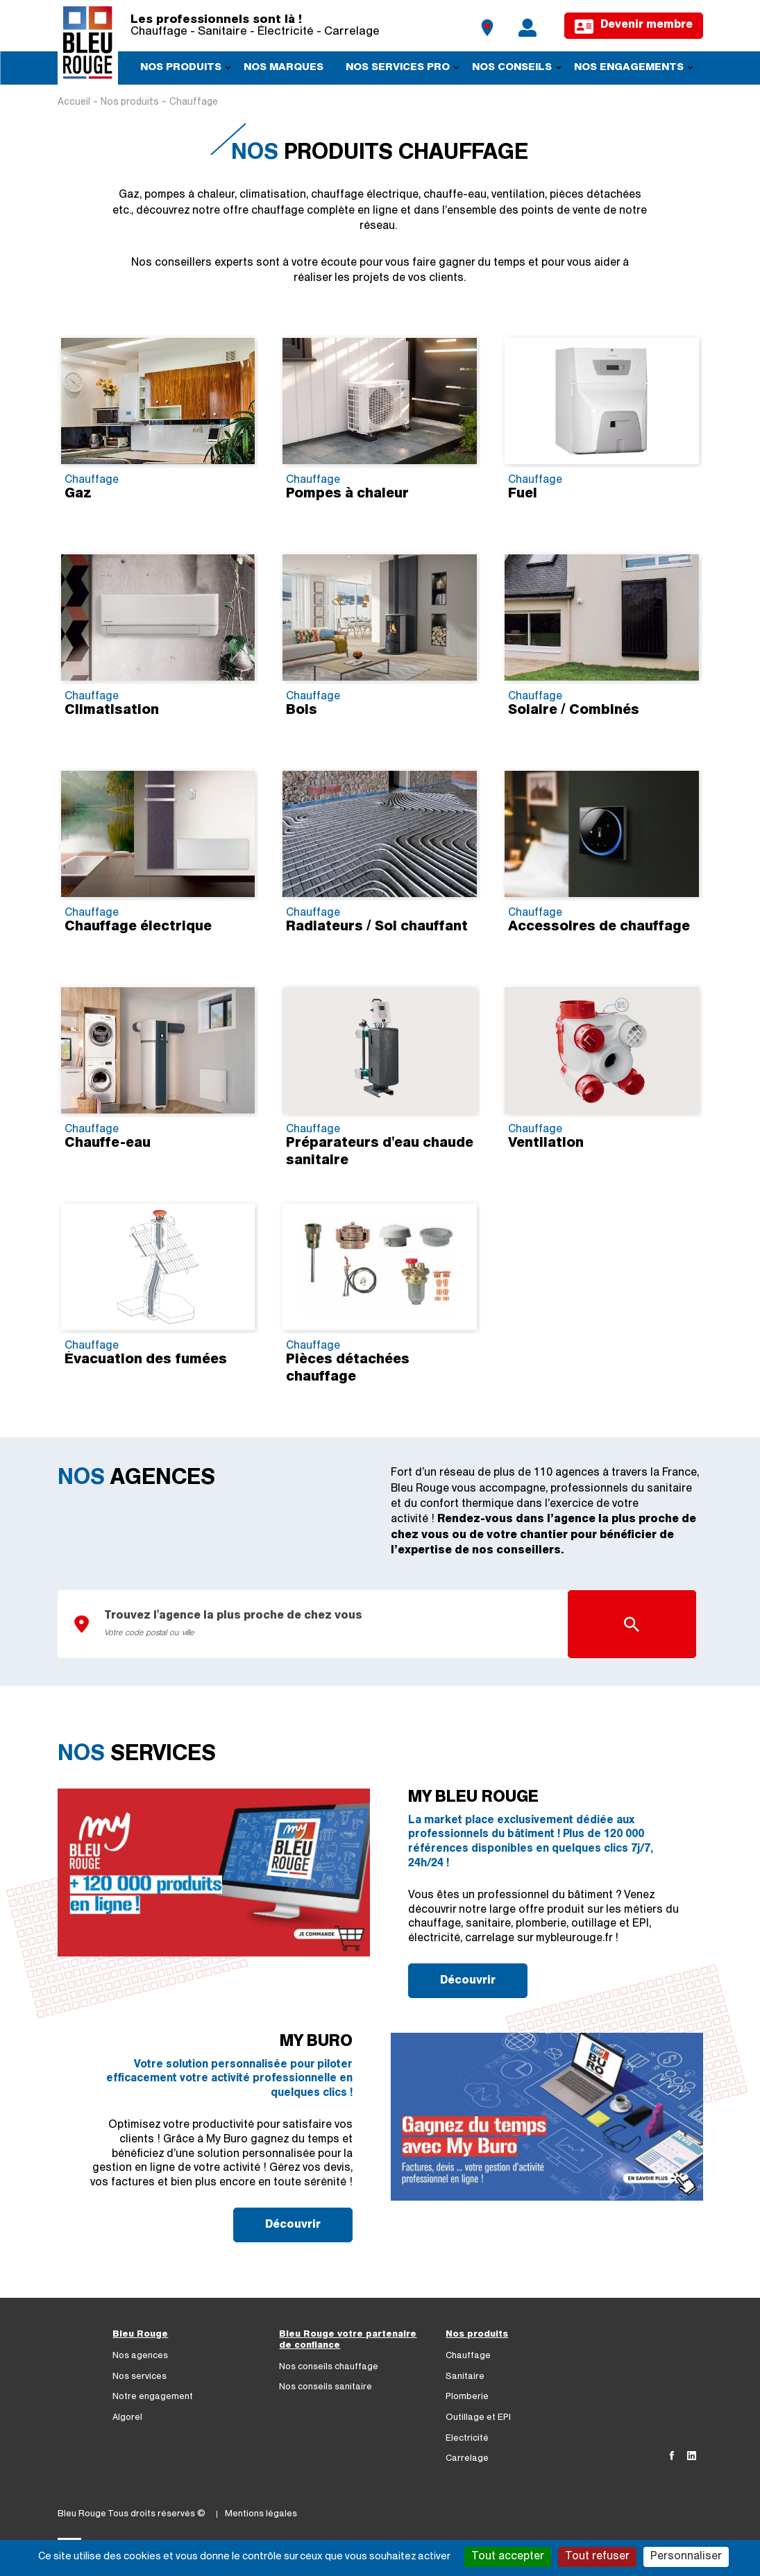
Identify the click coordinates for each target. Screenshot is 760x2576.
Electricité (467, 2438)
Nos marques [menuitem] (283, 67)
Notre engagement (152, 2396)
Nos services (139, 2376)
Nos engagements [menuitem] (628, 69)
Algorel (127, 2417)
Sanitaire (465, 2376)
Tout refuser (597, 2556)
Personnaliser (686, 2556)
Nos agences (140, 2355)
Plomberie (467, 2396)
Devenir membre (633, 26)
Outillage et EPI (478, 2417)
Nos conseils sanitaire (325, 2386)
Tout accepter (507, 2556)
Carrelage (467, 2458)
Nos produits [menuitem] (180, 69)
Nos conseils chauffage (328, 2366)
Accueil (74, 102)
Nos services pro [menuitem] (397, 69)
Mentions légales (261, 2513)
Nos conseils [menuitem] (511, 69)
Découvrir (468, 1980)
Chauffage (468, 2355)
